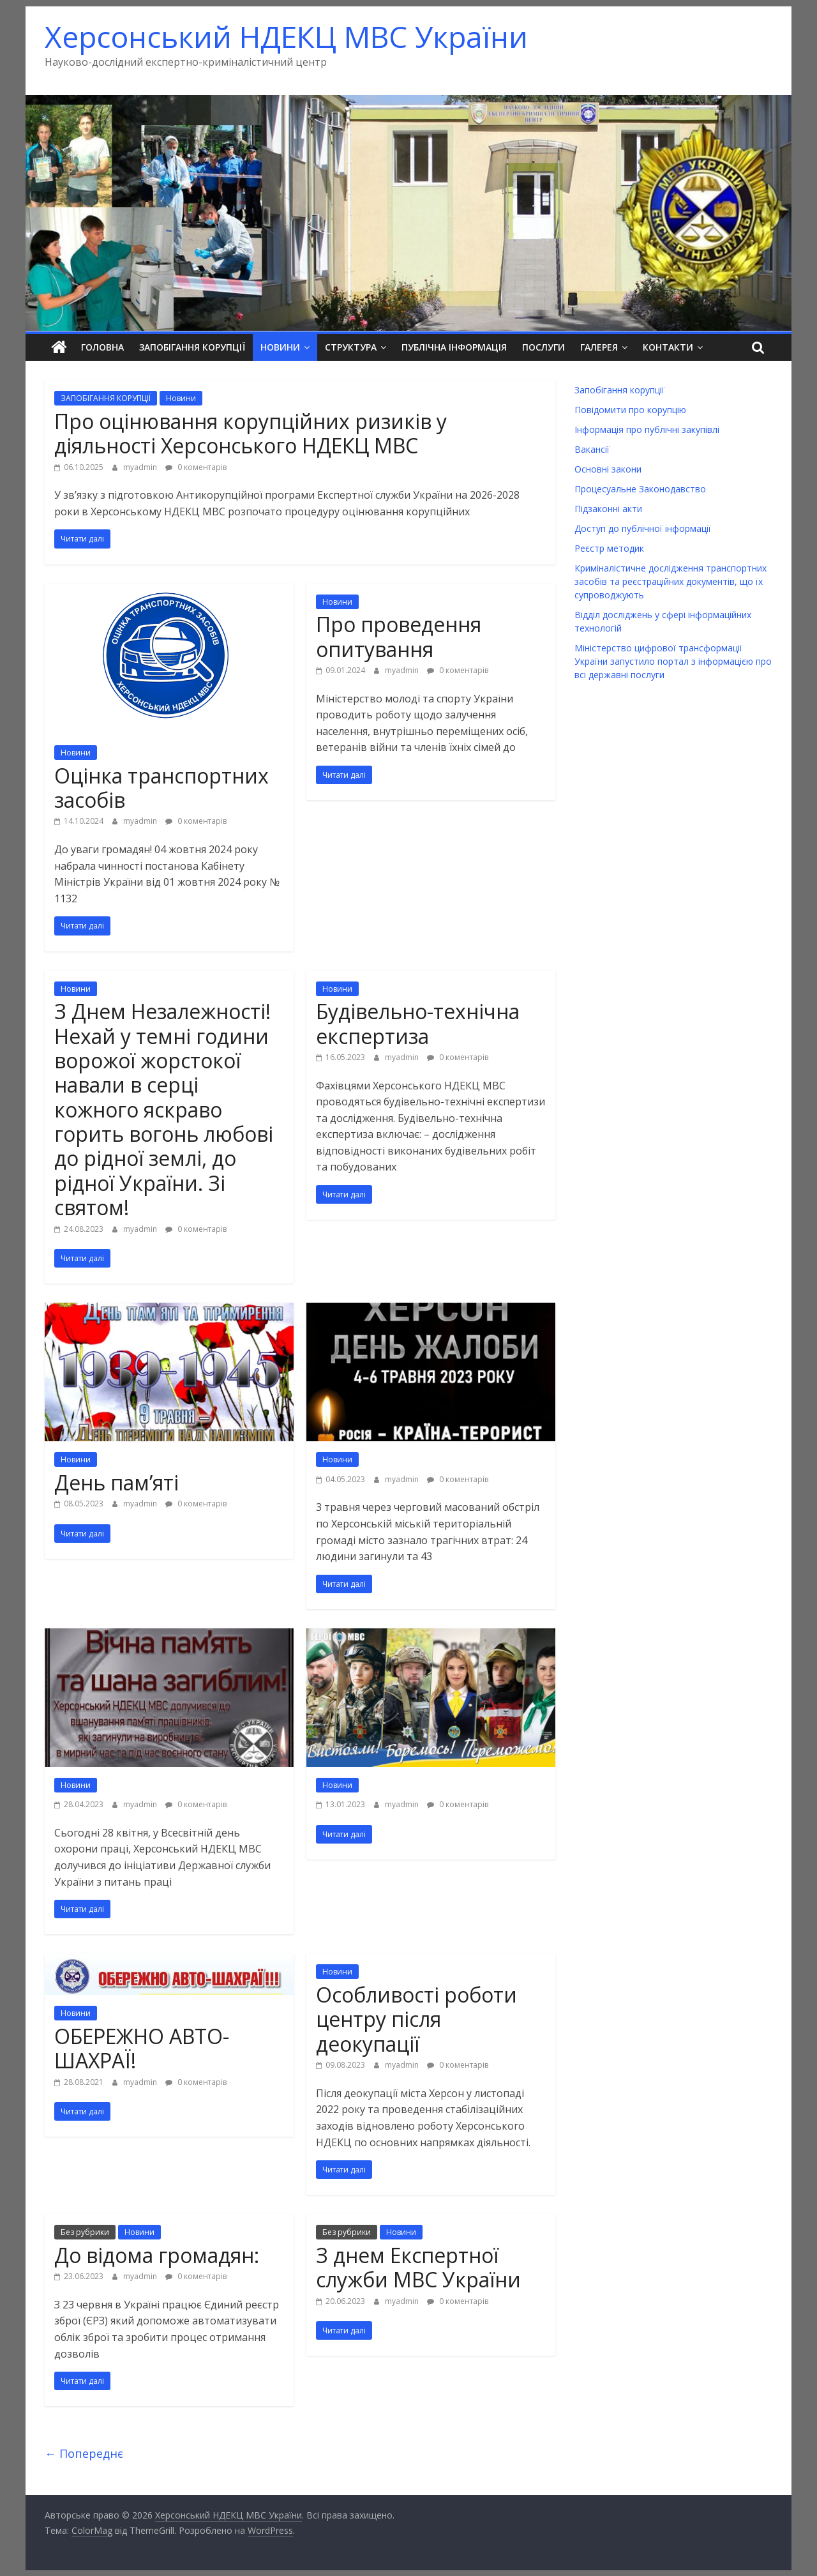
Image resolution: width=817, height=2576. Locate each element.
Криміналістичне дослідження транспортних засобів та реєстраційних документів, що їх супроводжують (670, 581)
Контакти (668, 347)
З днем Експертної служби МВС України (418, 2267)
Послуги (543, 347)
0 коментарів (196, 466)
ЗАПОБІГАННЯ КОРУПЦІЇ (106, 398)
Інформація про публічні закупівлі (646, 429)
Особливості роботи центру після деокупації (416, 2019)
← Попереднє (84, 2453)
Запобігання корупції (192, 347)
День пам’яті (116, 1482)
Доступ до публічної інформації (642, 528)
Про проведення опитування (398, 636)
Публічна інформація (454, 347)
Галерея (599, 347)
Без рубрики (85, 2232)
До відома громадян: (156, 2255)
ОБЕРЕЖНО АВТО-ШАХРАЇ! (141, 2048)
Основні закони (607, 469)
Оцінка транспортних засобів (161, 787)
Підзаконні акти (608, 509)
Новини (280, 347)
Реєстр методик (609, 548)
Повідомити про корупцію (630, 410)
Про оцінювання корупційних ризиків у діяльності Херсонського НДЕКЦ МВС (250, 433)
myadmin (141, 466)
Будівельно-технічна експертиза (418, 1023)
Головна (102, 347)
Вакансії (592, 449)
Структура (351, 347)
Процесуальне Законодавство (640, 489)
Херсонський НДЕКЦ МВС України (286, 36)
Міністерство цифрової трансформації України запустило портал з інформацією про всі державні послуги (673, 661)
